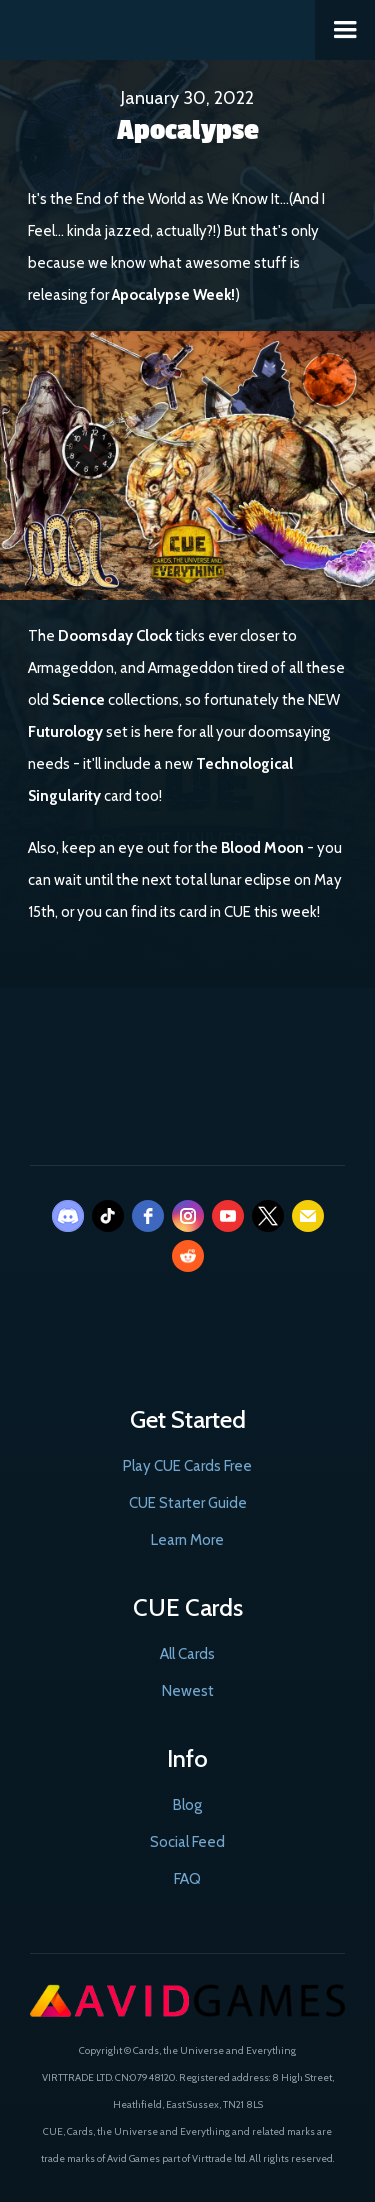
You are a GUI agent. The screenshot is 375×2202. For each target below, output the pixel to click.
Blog (187, 1805)
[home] (158, 26)
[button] (345, 30)
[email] (308, 1216)
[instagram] (188, 1216)
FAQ (187, 1879)
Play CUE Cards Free (187, 1466)
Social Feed (187, 1842)
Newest (188, 1691)
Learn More (187, 1540)
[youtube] (228, 1216)
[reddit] (188, 1256)
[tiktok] (108, 1216)
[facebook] (148, 1216)
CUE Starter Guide (188, 1503)
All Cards (187, 1654)
